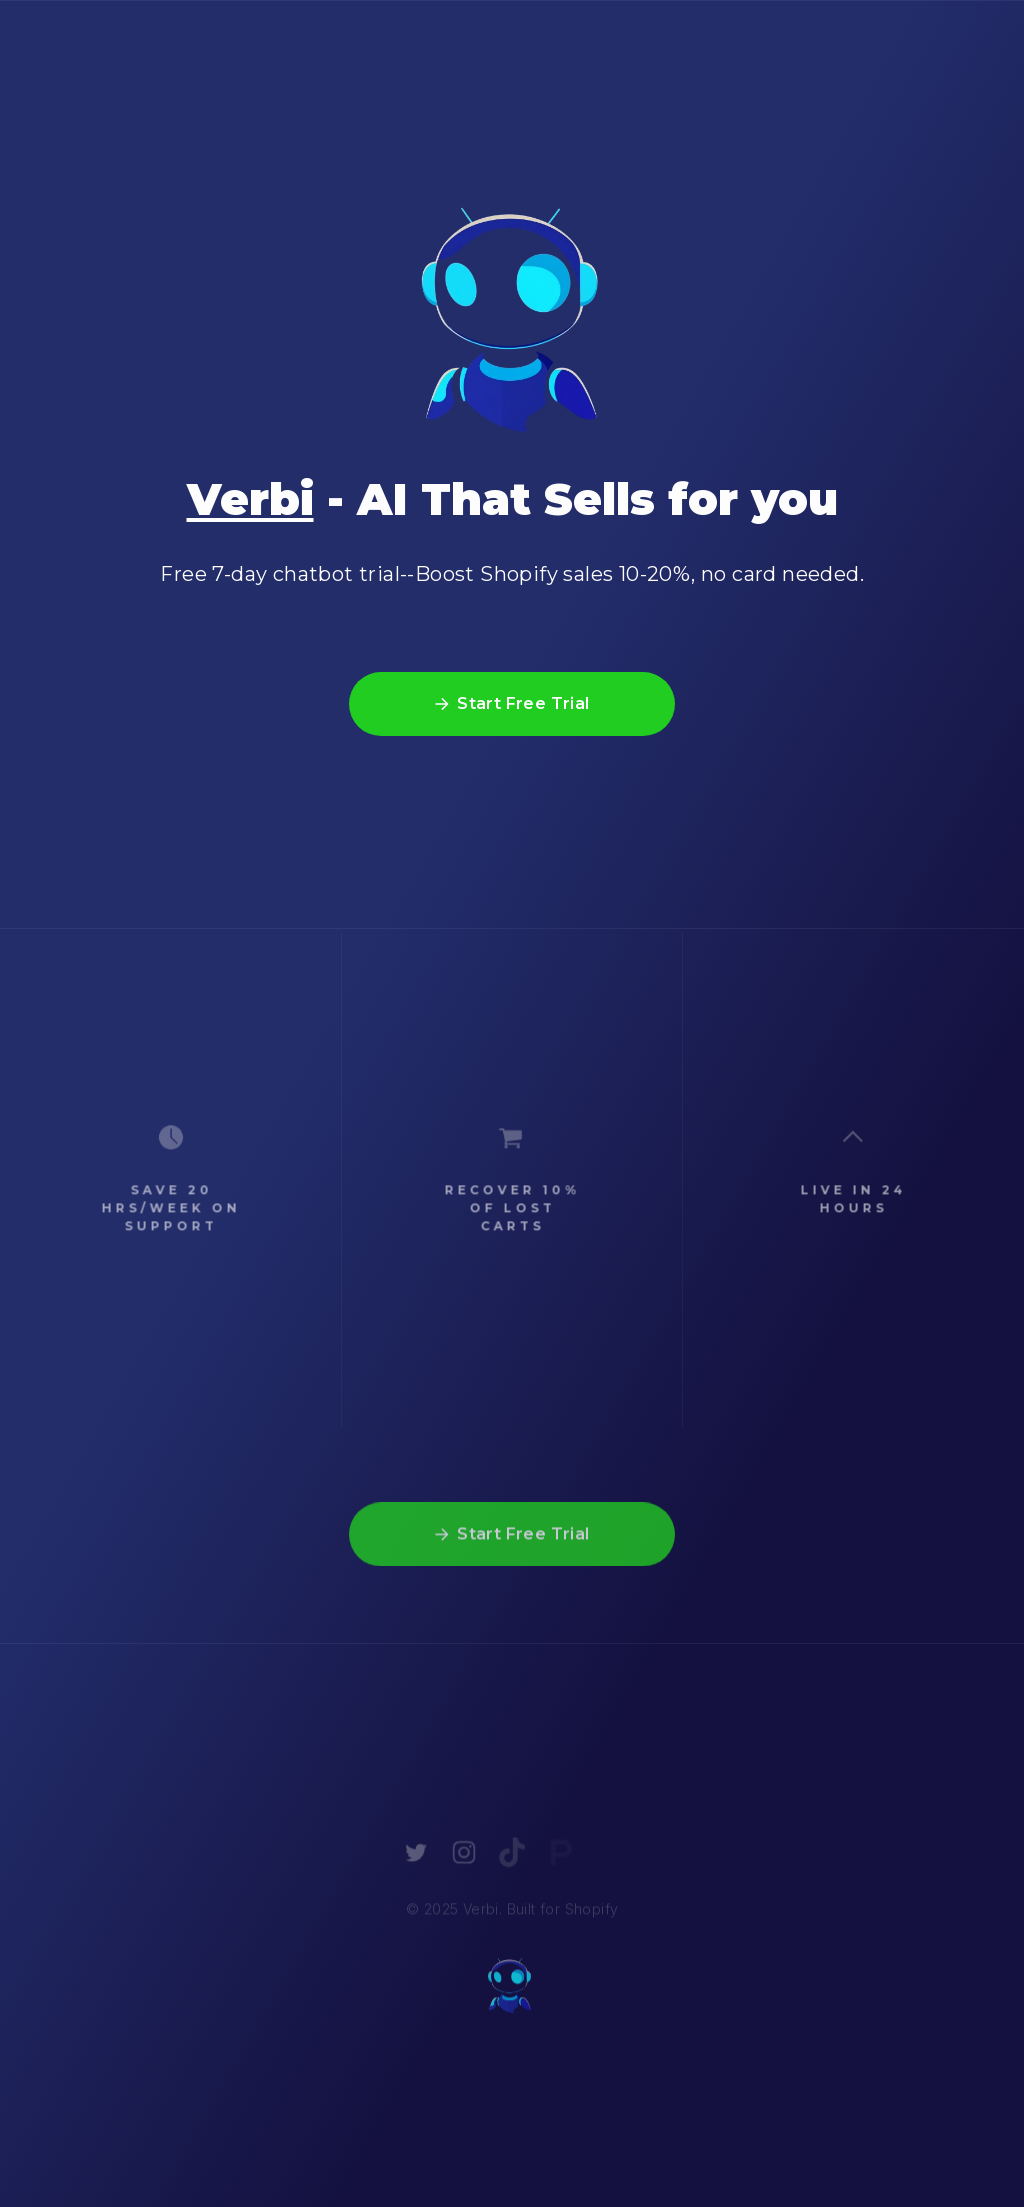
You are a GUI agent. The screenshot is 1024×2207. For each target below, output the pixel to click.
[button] (512, 705)
